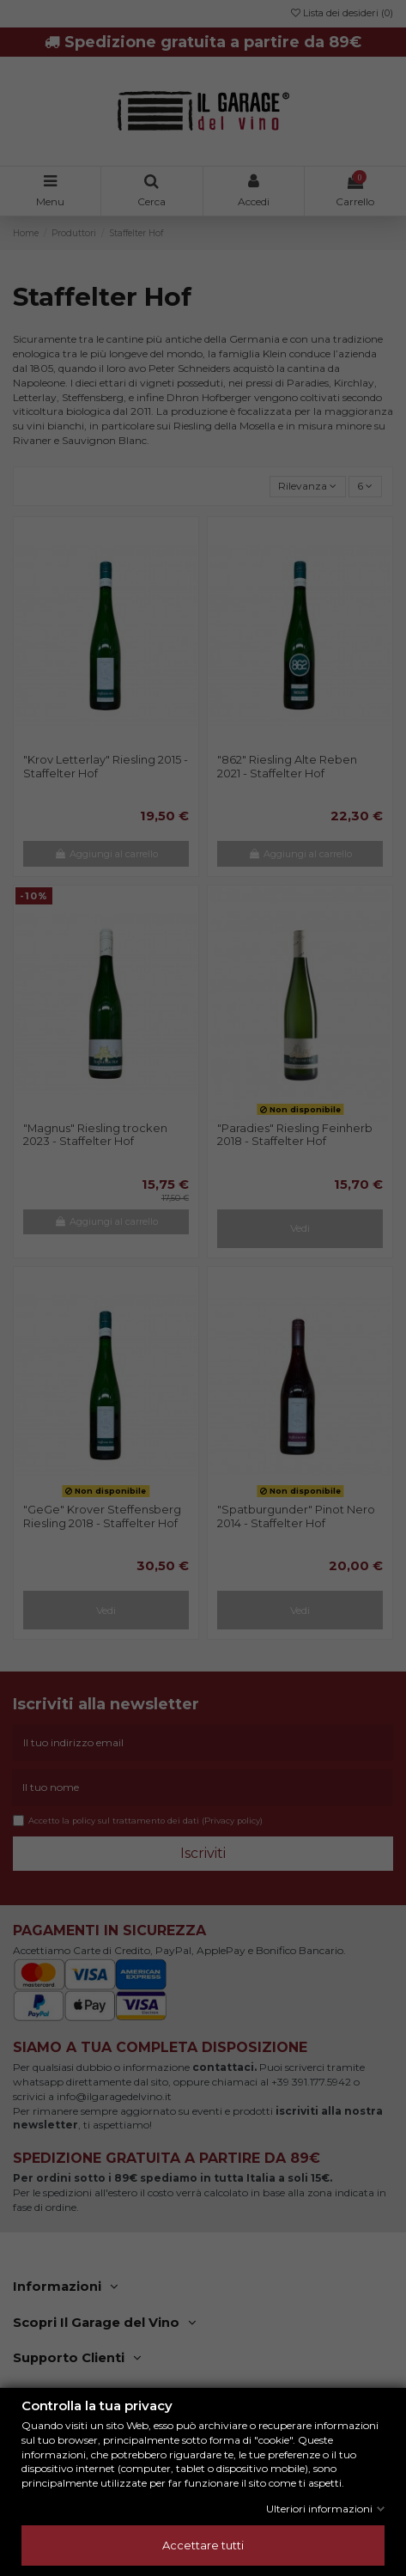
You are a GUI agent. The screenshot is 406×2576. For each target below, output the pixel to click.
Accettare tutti (203, 2545)
